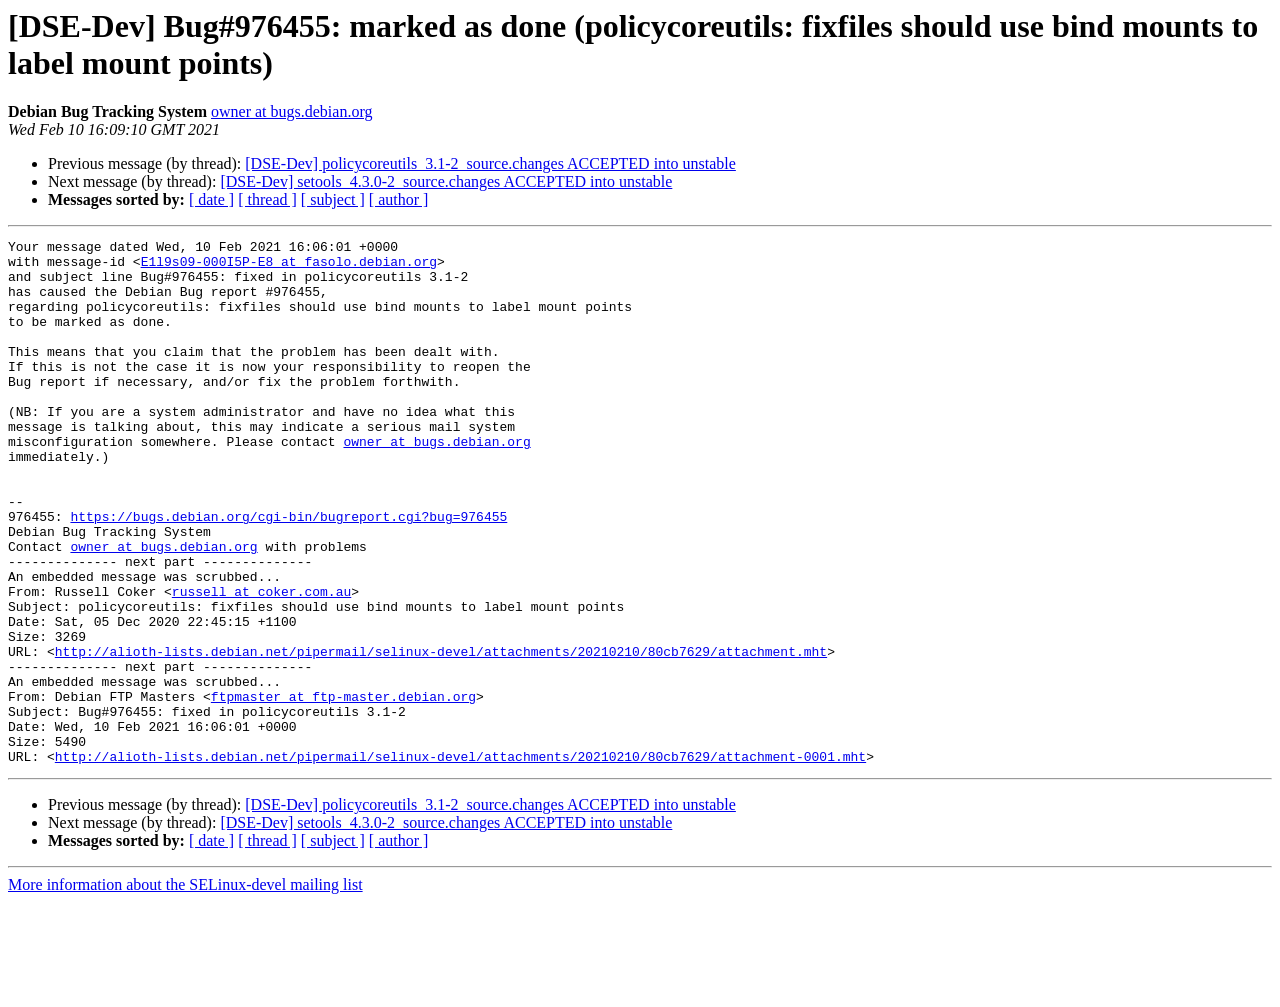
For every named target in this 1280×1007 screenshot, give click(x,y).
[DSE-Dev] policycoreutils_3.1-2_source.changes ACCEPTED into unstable (490, 163)
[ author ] (399, 199)
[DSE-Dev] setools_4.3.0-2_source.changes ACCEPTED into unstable (446, 181)
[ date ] (211, 199)
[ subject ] (333, 199)
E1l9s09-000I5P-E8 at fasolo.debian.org (289, 267)
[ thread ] (267, 199)
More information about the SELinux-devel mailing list (185, 989)
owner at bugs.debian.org (291, 111)
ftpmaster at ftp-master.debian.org (343, 789)
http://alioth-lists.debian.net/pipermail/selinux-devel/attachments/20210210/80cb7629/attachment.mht (441, 735)
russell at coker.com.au (261, 663)
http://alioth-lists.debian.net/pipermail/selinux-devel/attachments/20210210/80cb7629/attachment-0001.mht (460, 861)
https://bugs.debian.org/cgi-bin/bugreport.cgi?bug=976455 (288, 573)
